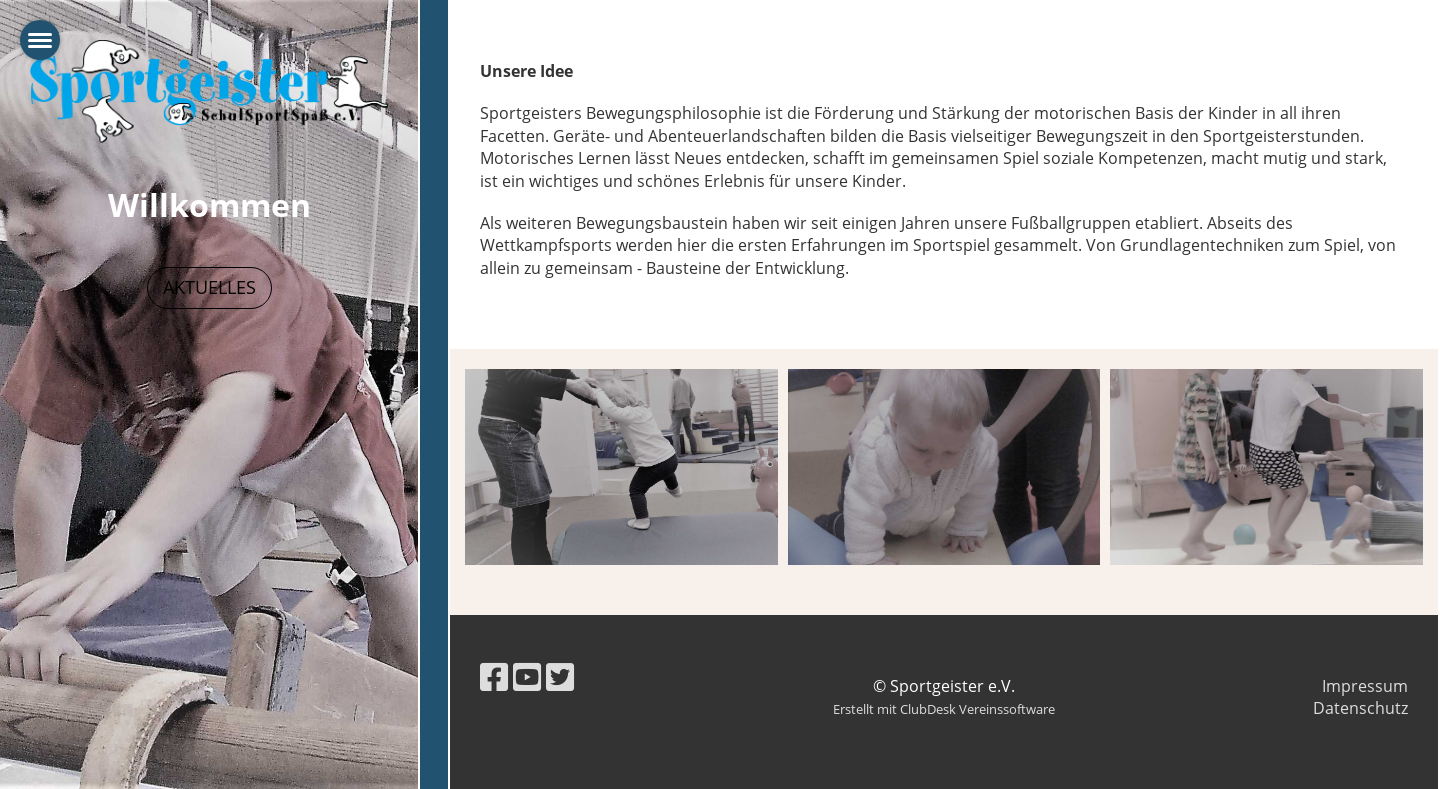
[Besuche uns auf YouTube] (527, 676)
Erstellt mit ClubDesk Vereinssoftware (944, 709)
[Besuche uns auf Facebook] (494, 676)
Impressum (1365, 686)
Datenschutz (1360, 708)
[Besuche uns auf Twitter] (560, 676)
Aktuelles (209, 287)
